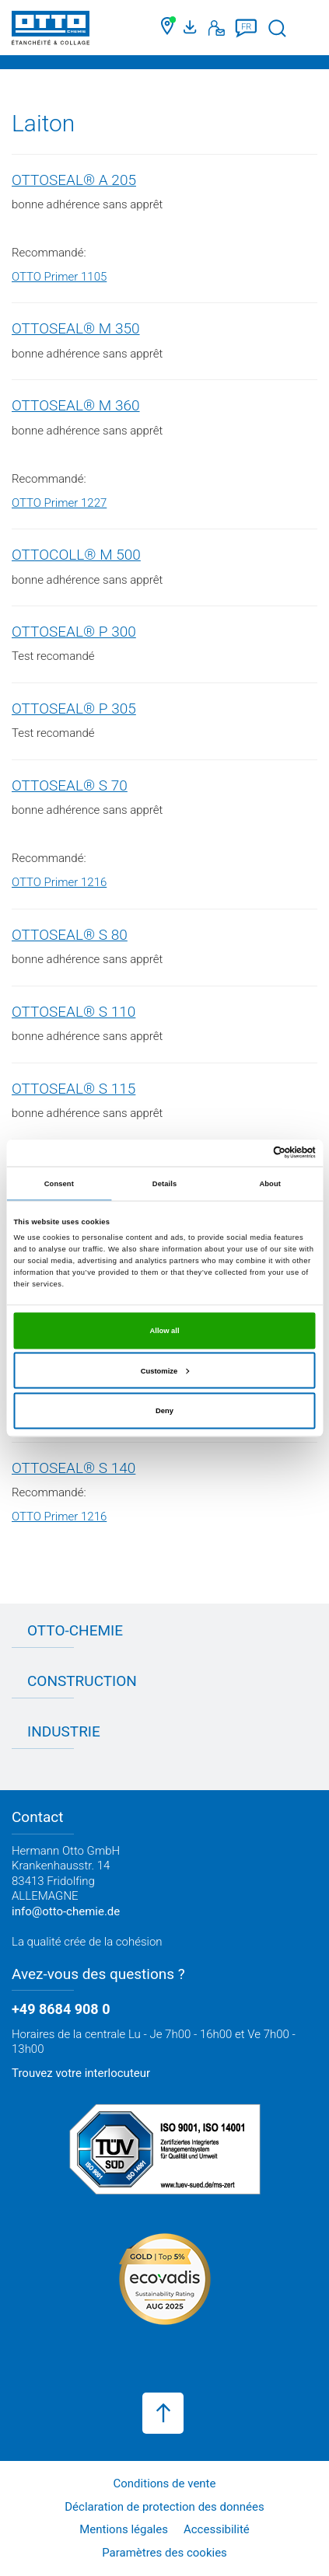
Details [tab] (164, 1184)
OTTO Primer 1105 (59, 277)
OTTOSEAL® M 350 (76, 328)
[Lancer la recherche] (277, 28)
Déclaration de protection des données (164, 2507)
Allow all (165, 1331)
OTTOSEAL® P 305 (74, 708)
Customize (165, 1370)
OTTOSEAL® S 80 (70, 935)
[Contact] (216, 28)
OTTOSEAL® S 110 (73, 1012)
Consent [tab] (59, 1184)
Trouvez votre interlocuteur (81, 2073)
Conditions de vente (165, 2483)
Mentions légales (123, 2529)
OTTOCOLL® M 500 (76, 555)
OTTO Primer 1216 (59, 882)
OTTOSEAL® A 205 (74, 180)
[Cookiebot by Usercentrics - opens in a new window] (248, 1153)
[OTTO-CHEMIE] (50, 30)
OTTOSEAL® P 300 (74, 632)
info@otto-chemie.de (66, 1911)
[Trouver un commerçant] (168, 28)
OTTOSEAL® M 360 (76, 405)
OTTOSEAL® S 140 (73, 1468)
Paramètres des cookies (164, 2553)
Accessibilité (217, 2529)
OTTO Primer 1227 (59, 503)
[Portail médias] (192, 28)
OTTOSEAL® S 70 (70, 785)
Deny (164, 1411)
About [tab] (270, 1184)
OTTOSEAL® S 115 (73, 1089)
